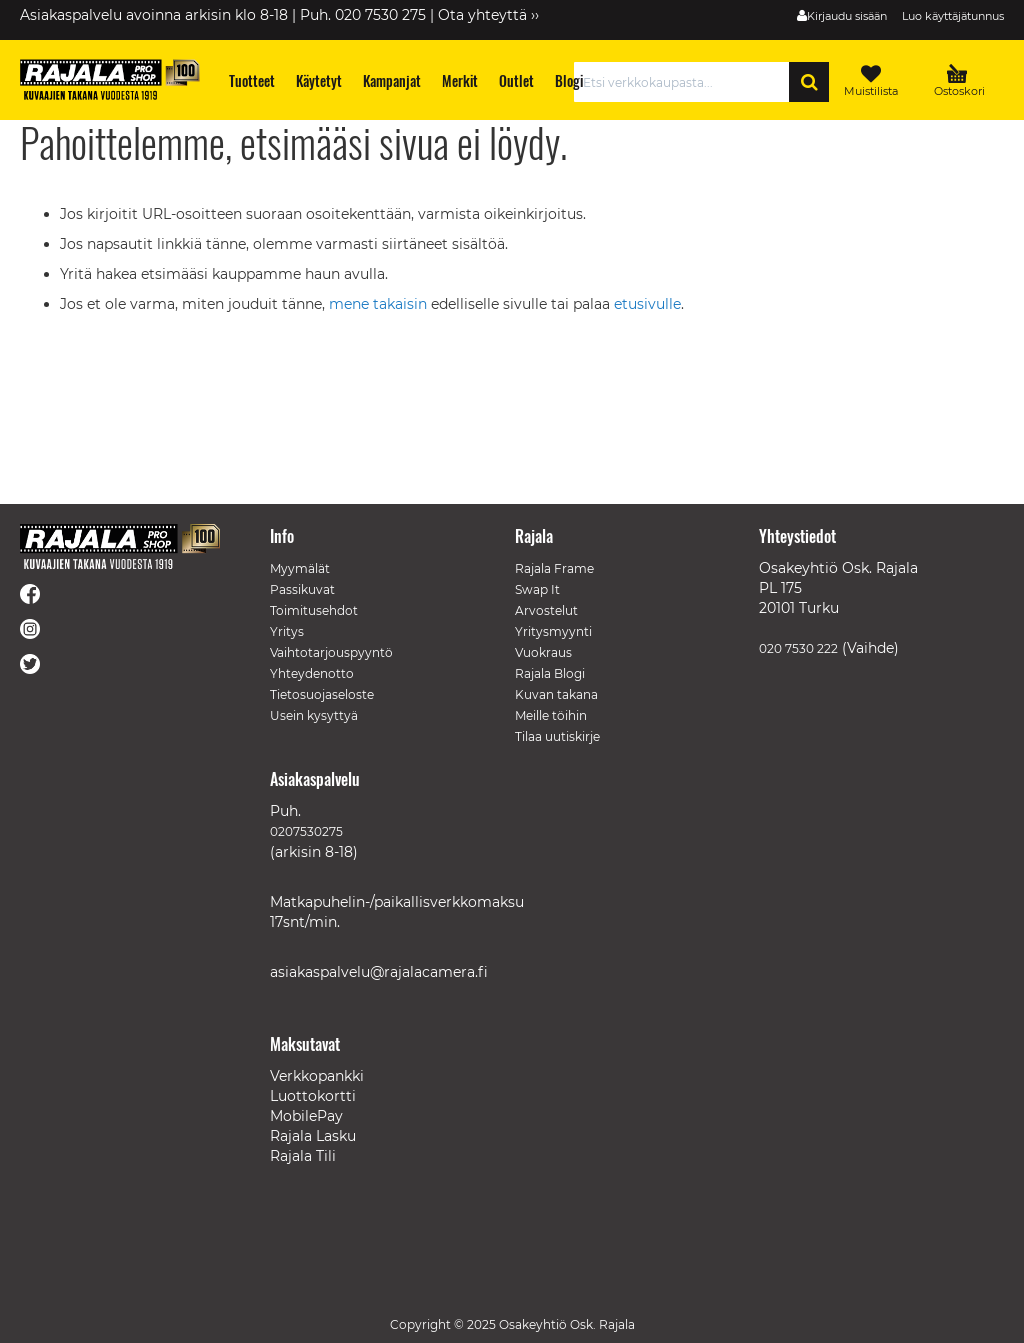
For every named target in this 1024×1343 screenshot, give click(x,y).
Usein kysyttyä (314, 715)
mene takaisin (380, 304)
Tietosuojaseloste (322, 694)
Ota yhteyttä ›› (488, 15)
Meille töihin (551, 715)
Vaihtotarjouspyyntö (331, 652)
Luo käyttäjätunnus (953, 16)
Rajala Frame (554, 568)
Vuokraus (543, 652)
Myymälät (300, 568)
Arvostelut (546, 610)
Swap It (537, 589)
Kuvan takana (556, 694)
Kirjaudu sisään (847, 16)
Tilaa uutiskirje (557, 736)
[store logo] (110, 79)
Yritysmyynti (553, 631)
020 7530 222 (798, 648)
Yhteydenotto (312, 673)
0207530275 (306, 831)
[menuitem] (252, 80)
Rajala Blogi (550, 673)
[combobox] (686, 82)
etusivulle (647, 304)
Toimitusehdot (314, 610)
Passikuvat (302, 589)
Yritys (287, 631)
